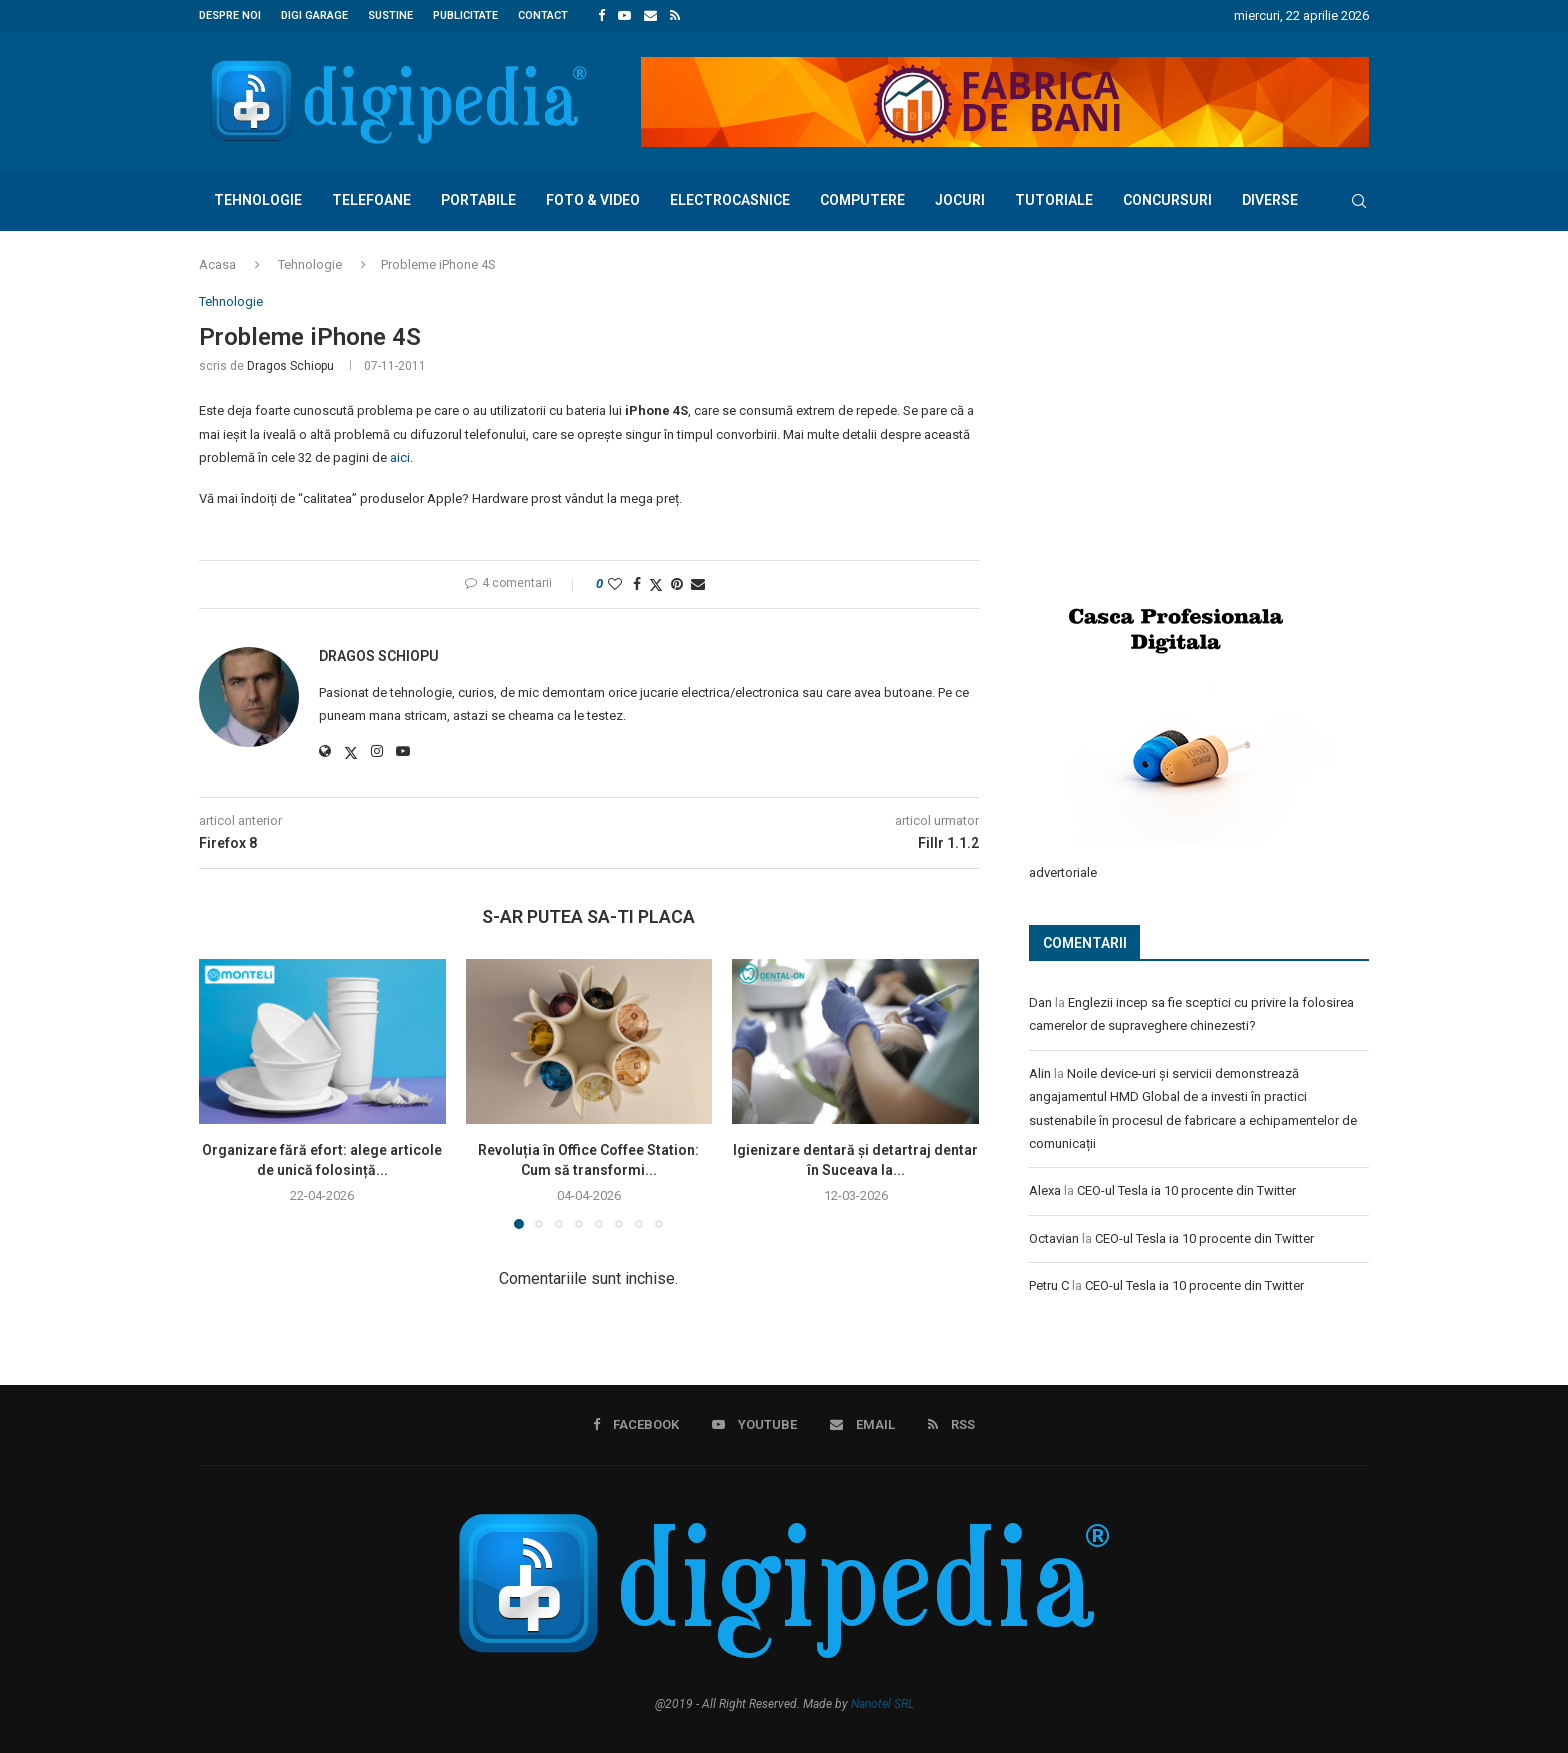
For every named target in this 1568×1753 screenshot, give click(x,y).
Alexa (1045, 1189)
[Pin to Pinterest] (677, 584)
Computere (862, 200)
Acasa (217, 264)
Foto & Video (593, 200)
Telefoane (371, 200)
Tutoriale (1054, 200)
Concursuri (1167, 200)
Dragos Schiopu (290, 366)
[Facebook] (601, 16)
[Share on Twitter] (656, 584)
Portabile (478, 200)
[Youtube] (624, 16)
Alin (1040, 1072)
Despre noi (230, 15)
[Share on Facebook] (637, 584)
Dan (1040, 1001)
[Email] (650, 16)
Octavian (1054, 1237)
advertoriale (1063, 871)
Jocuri (960, 200)
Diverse (1270, 200)
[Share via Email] (698, 584)
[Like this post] (615, 584)
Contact (543, 15)
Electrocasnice (730, 200)
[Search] (1359, 201)
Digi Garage (314, 15)
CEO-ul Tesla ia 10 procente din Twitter (1186, 1189)
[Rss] (675, 16)
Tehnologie (258, 200)
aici (400, 457)
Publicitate (465, 15)
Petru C (1049, 1284)
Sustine (390, 15)
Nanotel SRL (882, 1704)
